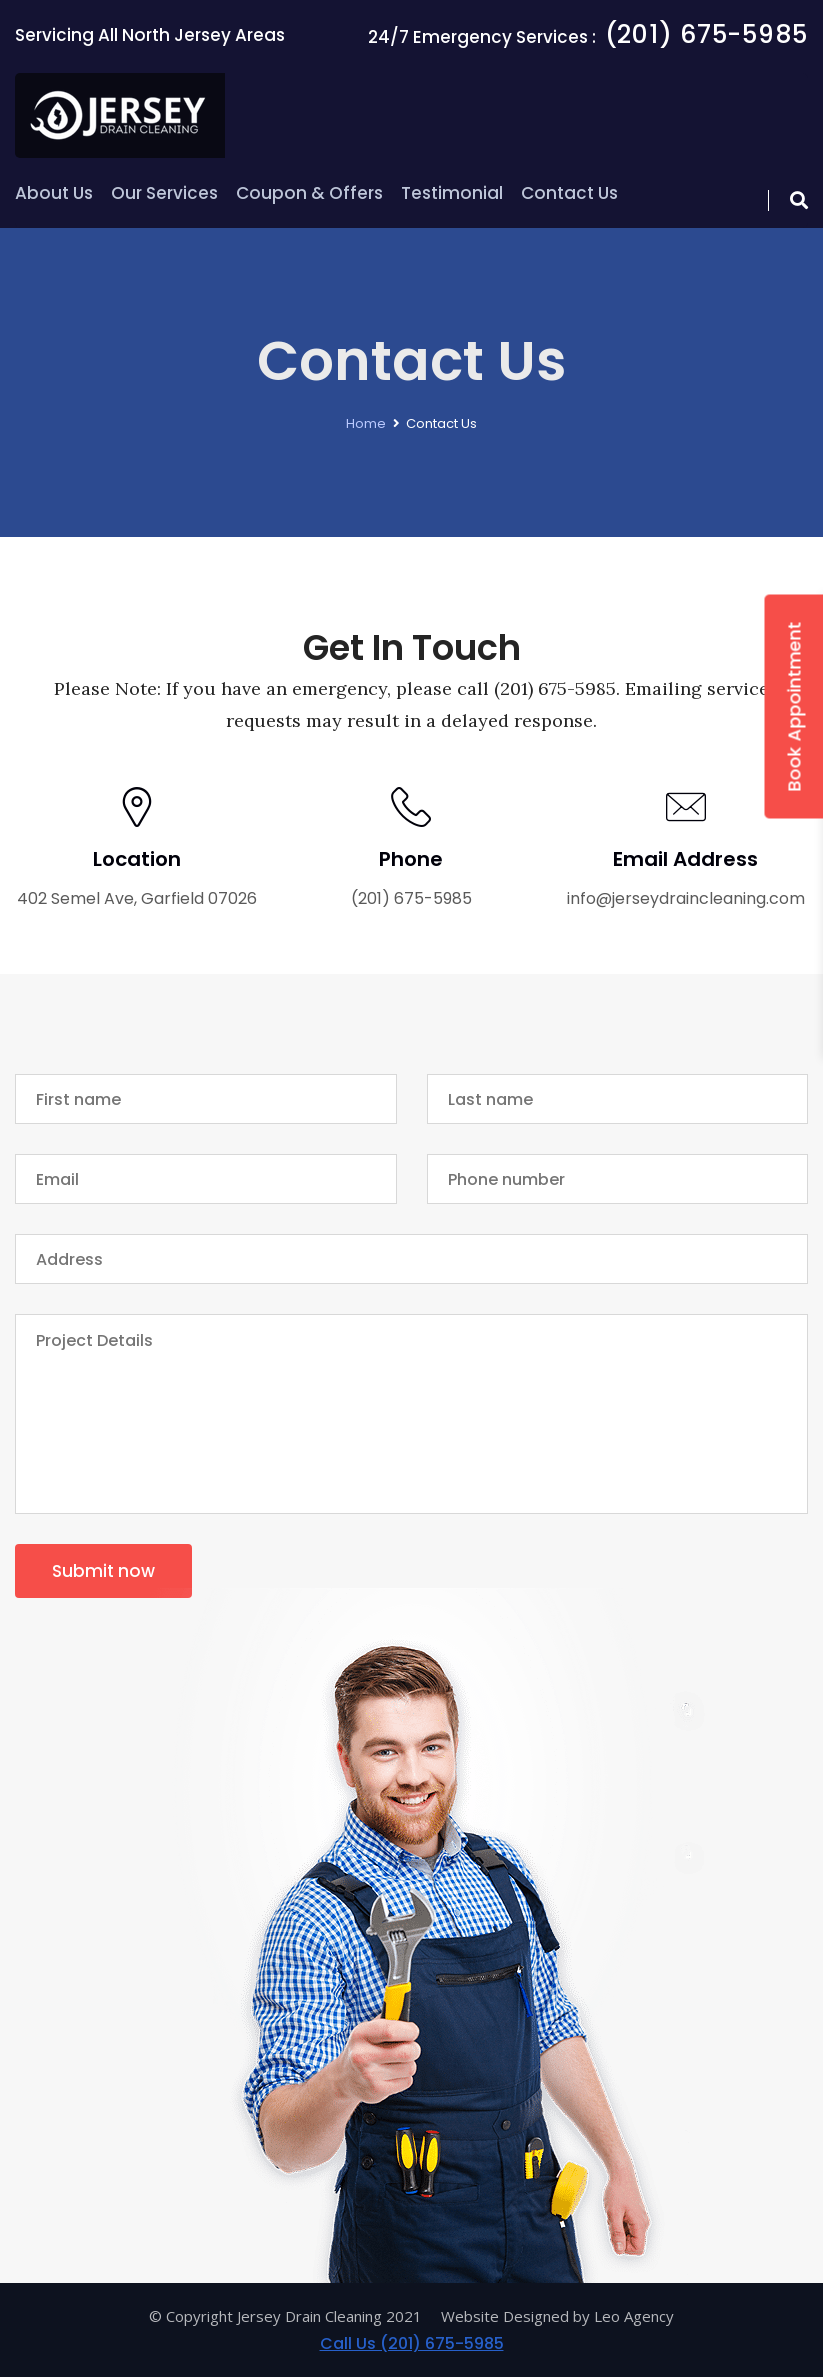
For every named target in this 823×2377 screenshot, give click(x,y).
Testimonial (452, 193)
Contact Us (569, 193)
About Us (54, 193)
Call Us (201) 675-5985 (412, 2343)
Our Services (164, 193)
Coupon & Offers (309, 193)
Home (366, 423)
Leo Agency (634, 2316)
